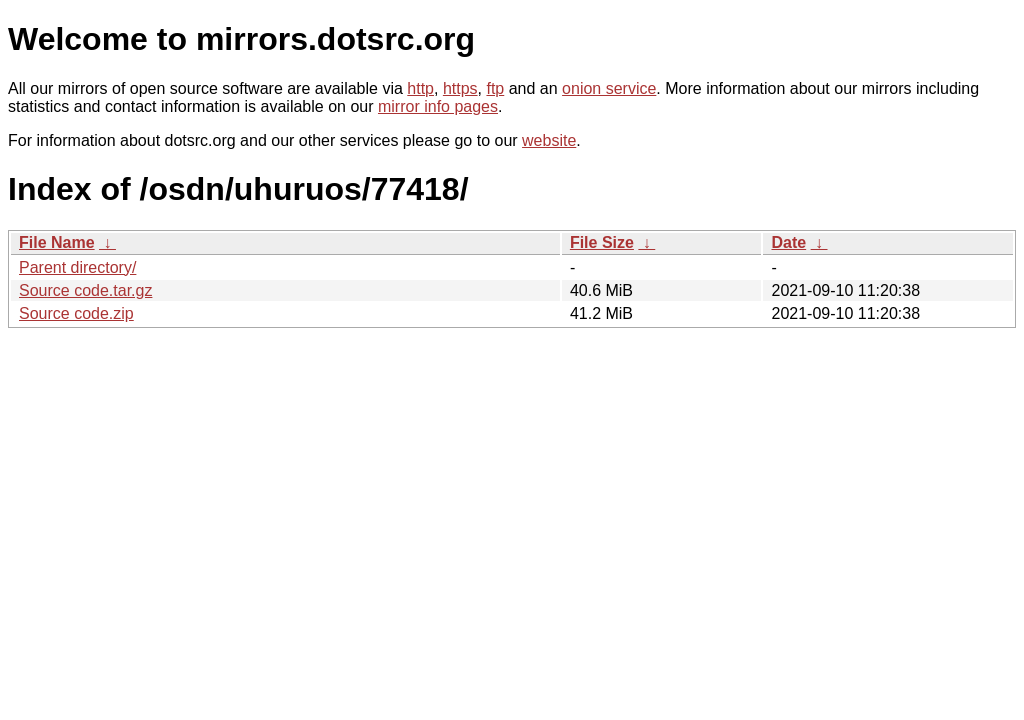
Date (788, 242)
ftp (495, 88)
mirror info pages (438, 106)
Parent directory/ (77, 267)
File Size (602, 242)
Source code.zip (76, 313)
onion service (609, 88)
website (549, 140)
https (460, 88)
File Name (57, 242)
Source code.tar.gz (85, 290)
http (420, 88)
